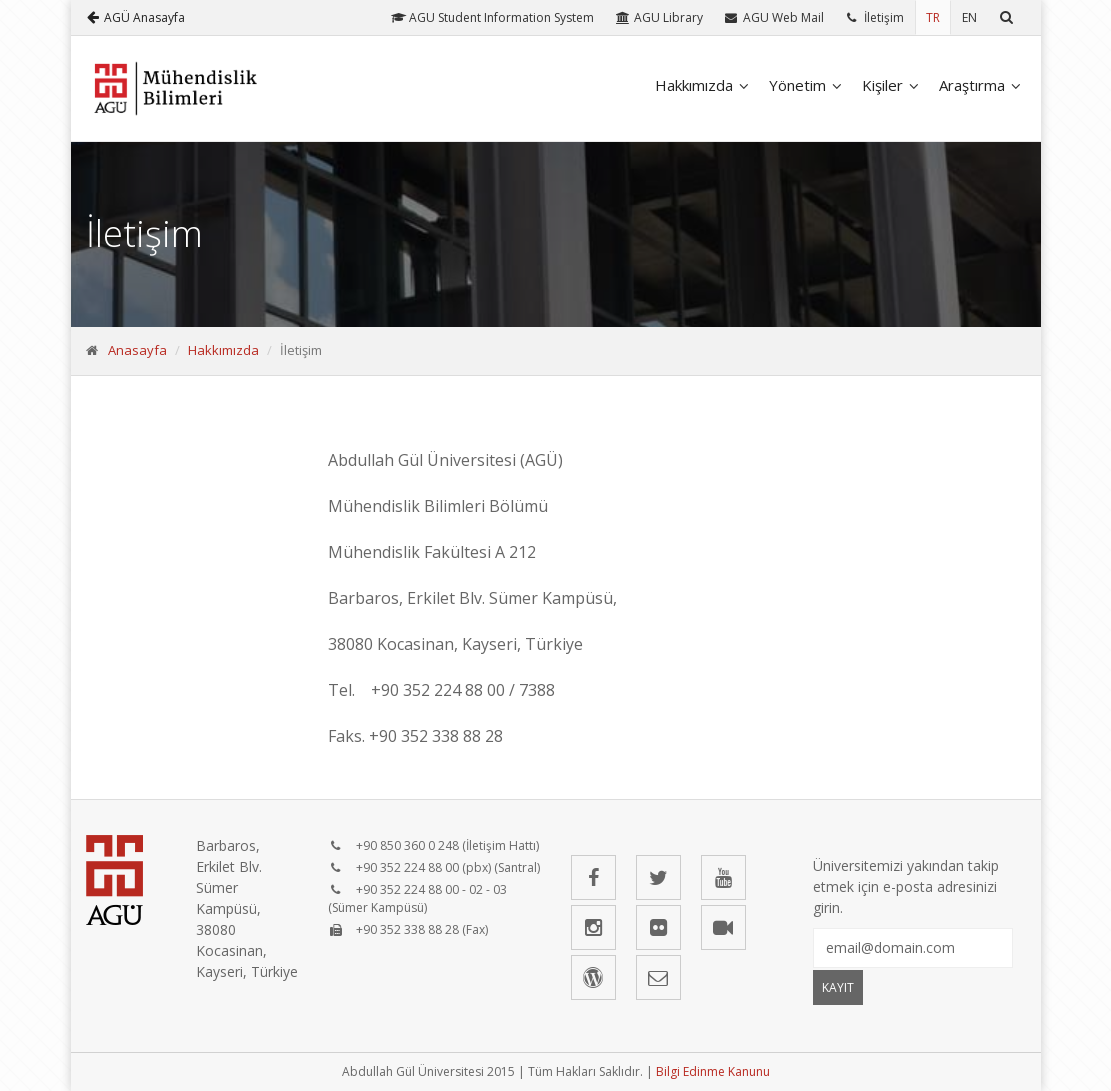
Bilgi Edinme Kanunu (713, 1071)
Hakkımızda (694, 85)
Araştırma (972, 85)
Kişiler (882, 85)
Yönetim (797, 85)
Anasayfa (137, 350)
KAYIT (838, 987)
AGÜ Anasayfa (136, 17)
